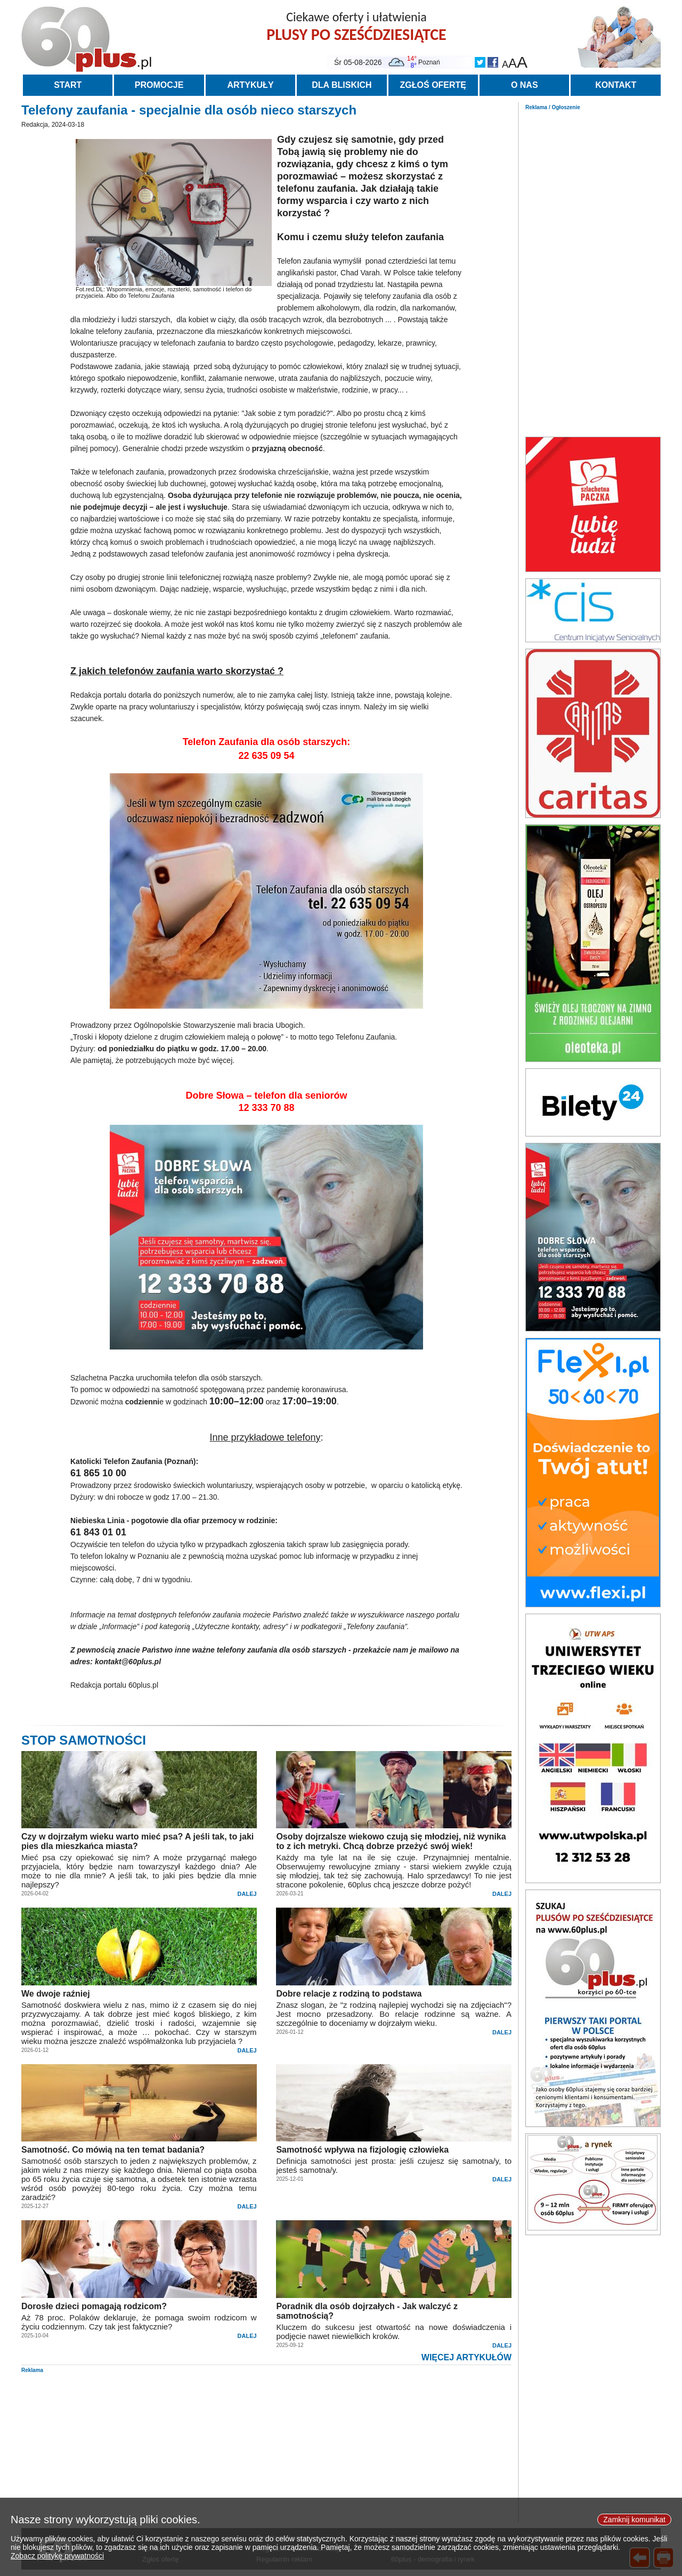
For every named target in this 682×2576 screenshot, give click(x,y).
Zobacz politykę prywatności (57, 2562)
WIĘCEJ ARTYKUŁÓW (466, 2357)
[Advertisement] (593, 270)
